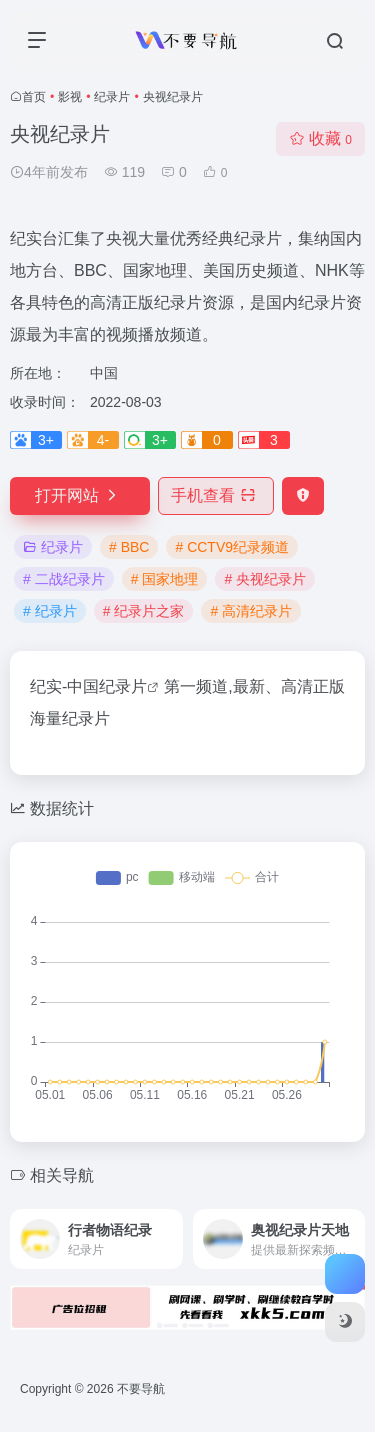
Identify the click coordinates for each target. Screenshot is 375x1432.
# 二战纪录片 (64, 579)
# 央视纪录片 (265, 579)
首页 (34, 97)
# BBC (129, 547)
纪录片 (112, 97)
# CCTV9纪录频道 (232, 547)
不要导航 (141, 1389)
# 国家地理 (165, 579)
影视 (70, 97)
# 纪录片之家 (144, 611)
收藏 (320, 138)
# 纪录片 (50, 611)
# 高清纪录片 (251, 611)
